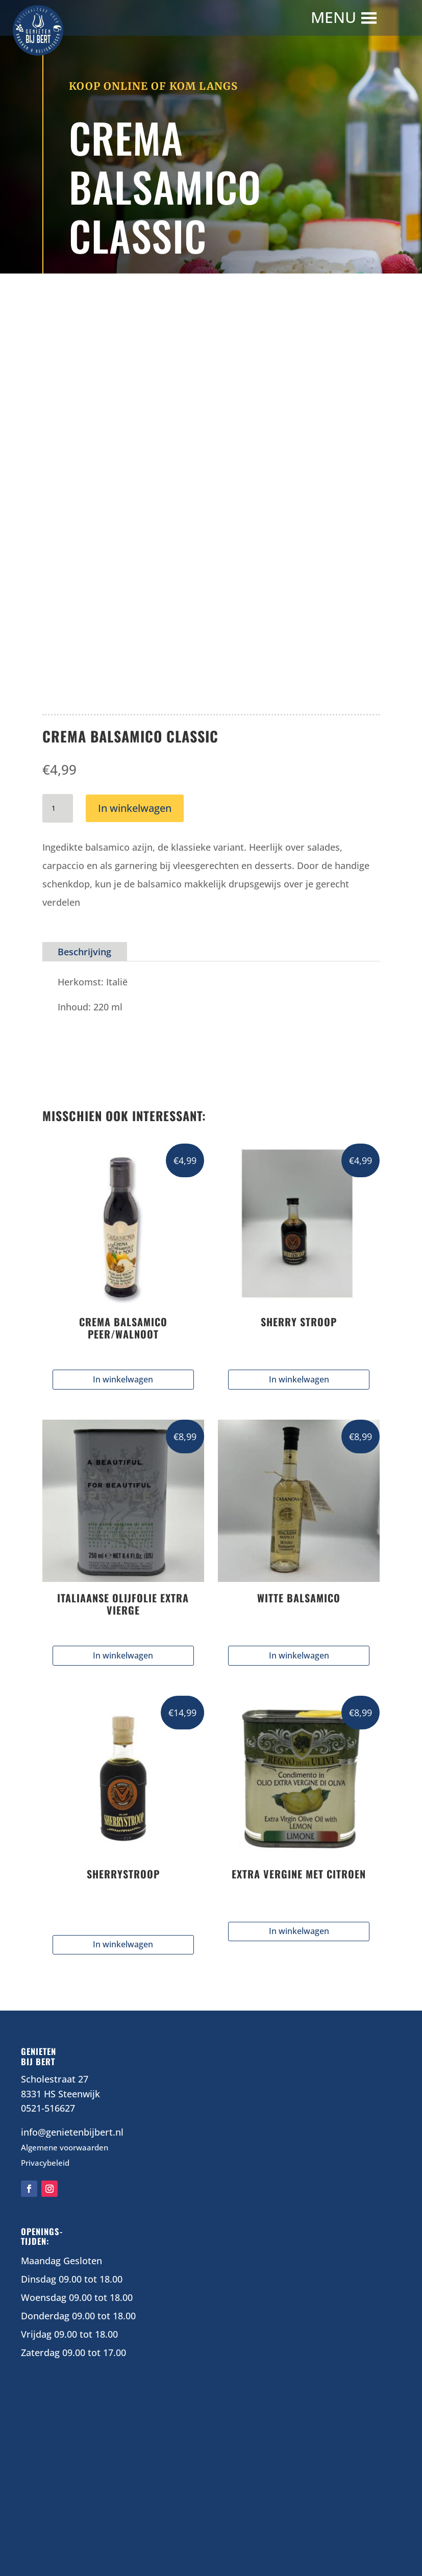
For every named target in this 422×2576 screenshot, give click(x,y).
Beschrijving (84, 952)
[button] (335, 18)
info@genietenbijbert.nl (72, 2132)
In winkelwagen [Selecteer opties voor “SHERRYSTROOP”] (123, 1944)
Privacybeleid (45, 2163)
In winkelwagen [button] (123, 1379)
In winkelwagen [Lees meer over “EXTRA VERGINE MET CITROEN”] (299, 1931)
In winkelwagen (134, 808)
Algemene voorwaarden (64, 2147)
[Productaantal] (57, 808)
